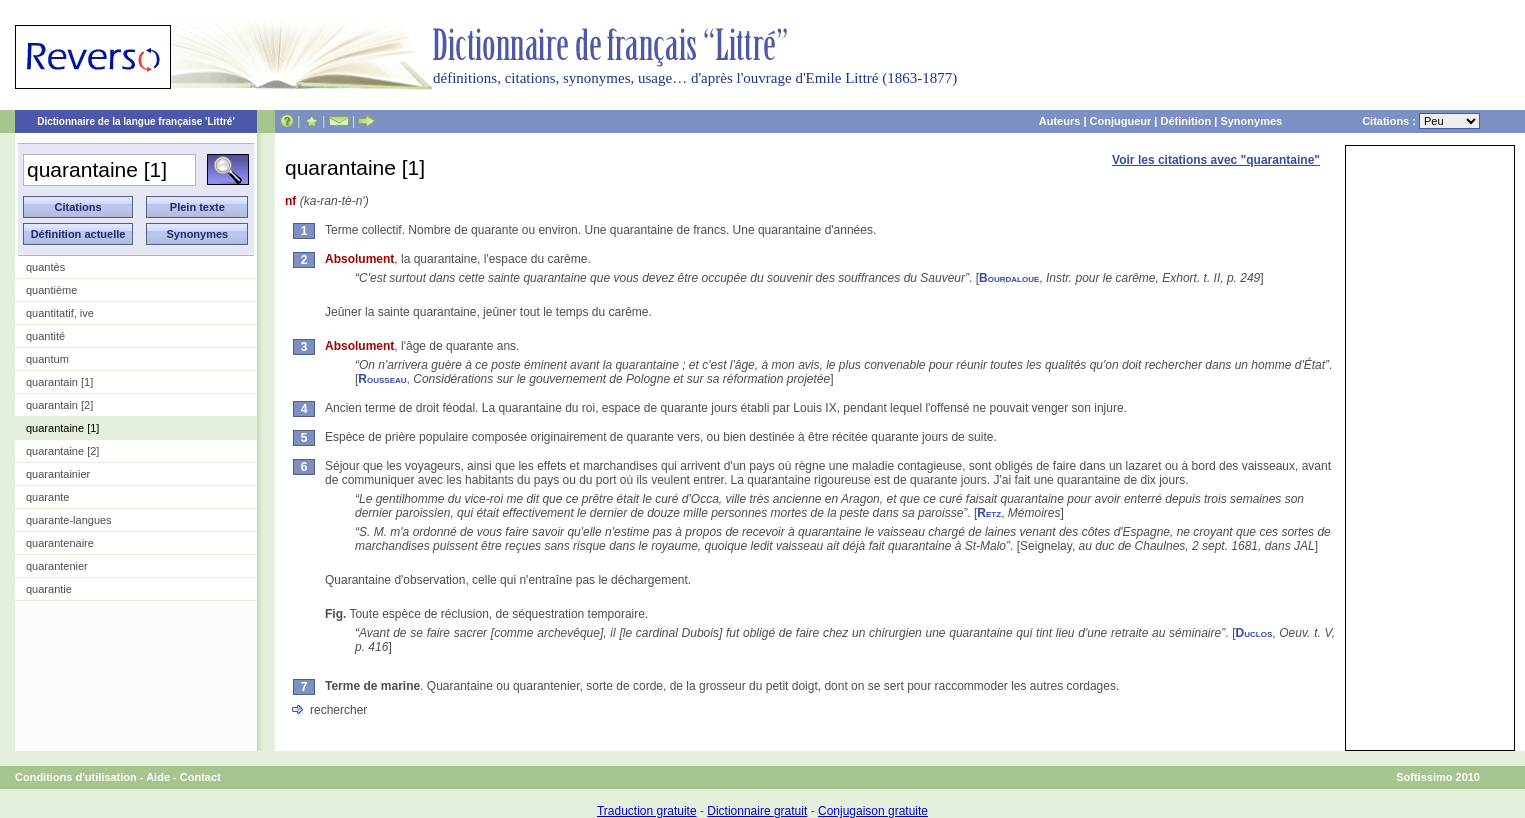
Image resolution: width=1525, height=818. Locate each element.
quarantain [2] (59, 405)
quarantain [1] (59, 382)
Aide (158, 777)
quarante (47, 497)
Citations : (1421, 121)
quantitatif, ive (60, 313)
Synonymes (1251, 121)
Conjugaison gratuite (873, 811)
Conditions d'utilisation (76, 777)
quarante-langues (69, 520)
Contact (200, 777)
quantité (45, 336)
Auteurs (1060, 121)
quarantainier (58, 474)
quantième (51, 290)
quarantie (49, 589)
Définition (1185, 121)
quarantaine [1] (62, 428)
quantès (45, 267)
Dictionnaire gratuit (757, 811)
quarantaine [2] (62, 451)
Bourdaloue (1009, 278)
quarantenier (57, 566)
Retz (989, 513)
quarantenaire (60, 543)
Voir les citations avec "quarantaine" (1216, 160)
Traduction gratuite (647, 811)
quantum (47, 359)
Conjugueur (1121, 121)
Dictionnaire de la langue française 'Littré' (136, 121)
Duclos (1254, 633)
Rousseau (382, 379)
